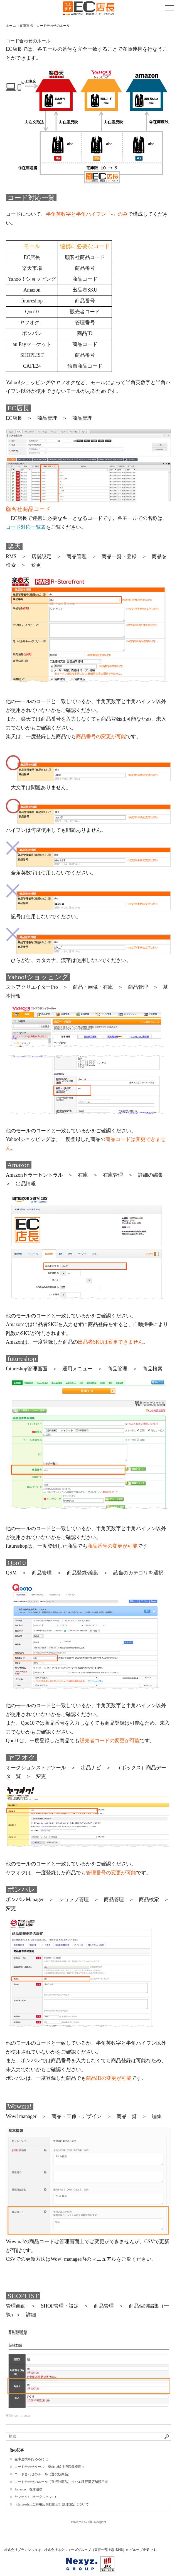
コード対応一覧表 (26, 527)
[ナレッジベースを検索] (88, 2436)
